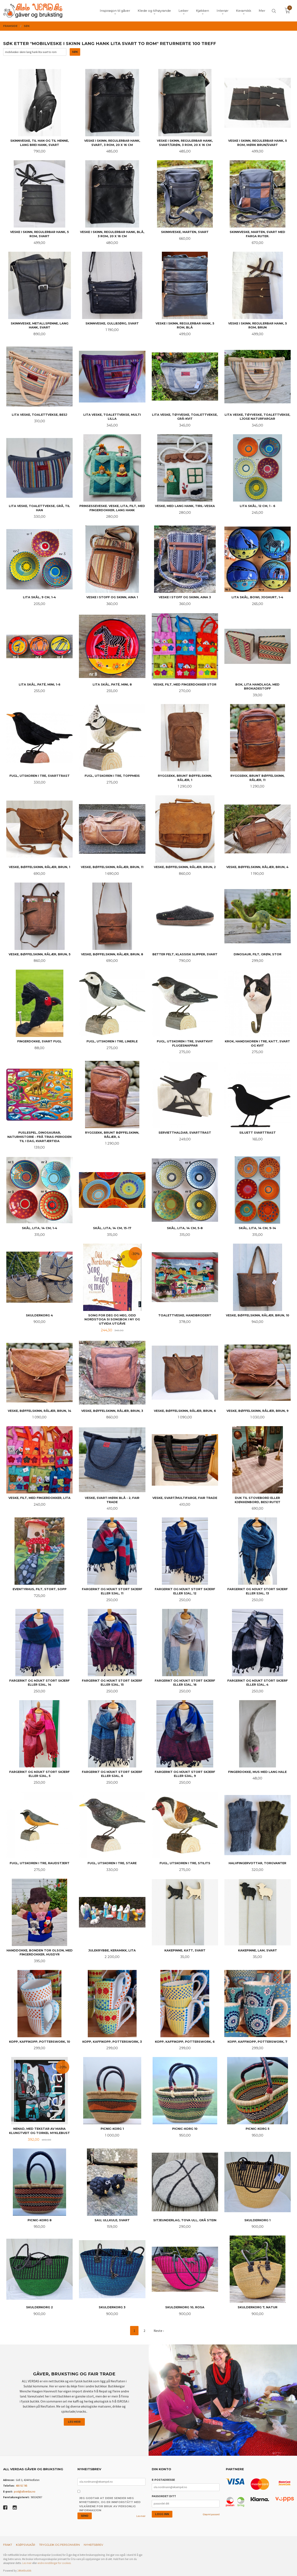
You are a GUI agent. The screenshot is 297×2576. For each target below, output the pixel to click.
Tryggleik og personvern (59, 2544)
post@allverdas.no (24, 2491)
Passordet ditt (164, 2496)
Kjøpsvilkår (25, 2544)
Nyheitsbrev (93, 2544)
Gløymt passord (211, 2514)
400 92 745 (21, 2485)
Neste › (159, 2330)
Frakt (7, 2544)
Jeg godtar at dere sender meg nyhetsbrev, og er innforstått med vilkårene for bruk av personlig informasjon (110, 2504)
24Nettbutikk (24, 2570)
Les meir (74, 2421)
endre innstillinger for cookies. (54, 2563)
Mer (262, 11)
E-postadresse (163, 2479)
